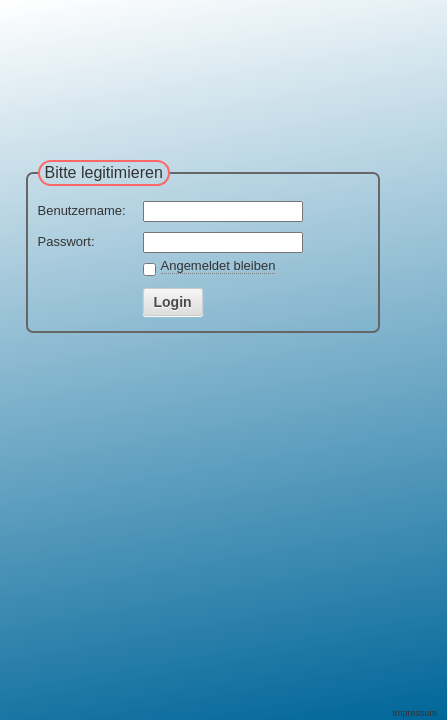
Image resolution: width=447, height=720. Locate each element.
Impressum (414, 713)
